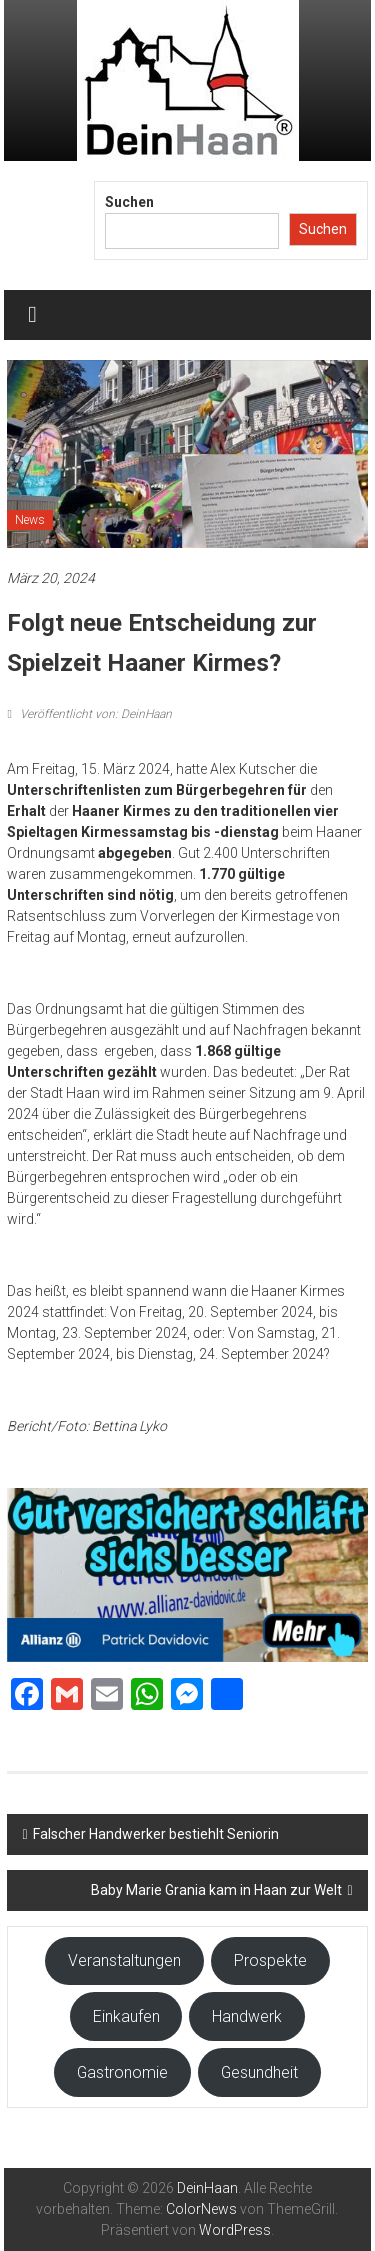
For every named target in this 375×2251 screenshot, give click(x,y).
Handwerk (247, 2016)
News (30, 520)
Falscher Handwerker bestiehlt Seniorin (156, 1834)
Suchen (129, 202)
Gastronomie (122, 2072)
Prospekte (270, 1960)
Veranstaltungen (124, 1960)
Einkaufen (126, 2016)
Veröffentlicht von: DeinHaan (94, 714)
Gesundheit (259, 2072)
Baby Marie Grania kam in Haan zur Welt (216, 1890)
